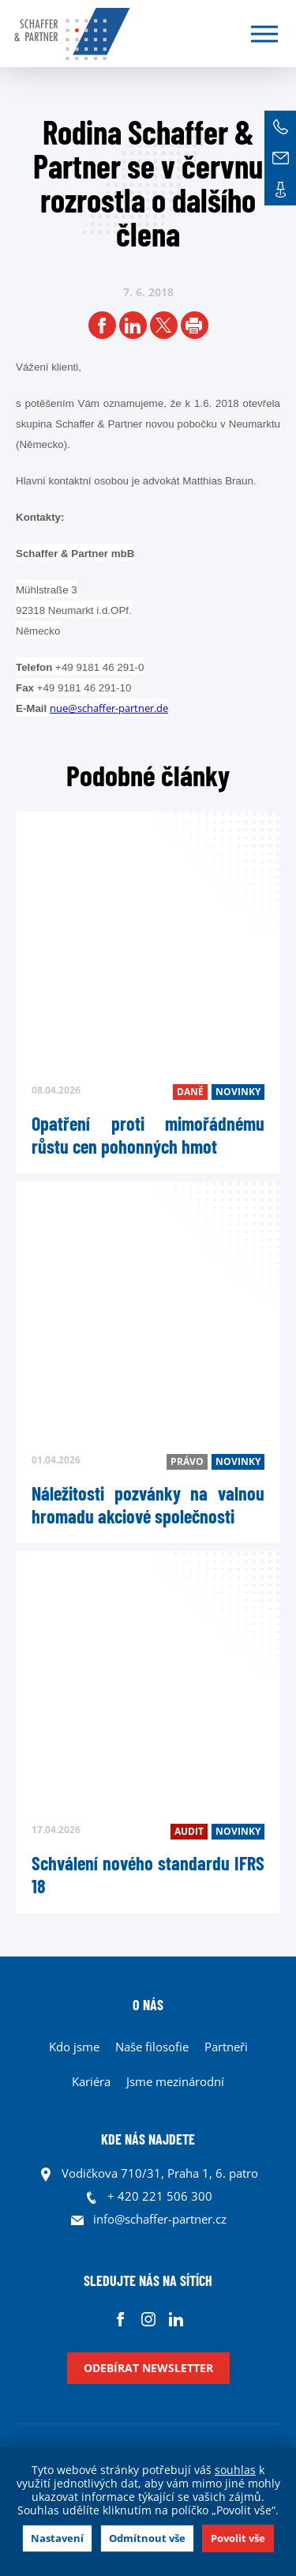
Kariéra (91, 2081)
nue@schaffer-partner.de (109, 708)
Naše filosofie (152, 2046)
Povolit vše (238, 2538)
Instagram (148, 2319)
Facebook (120, 2319)
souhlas (235, 2469)
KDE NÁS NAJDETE (148, 2139)
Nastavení (57, 2538)
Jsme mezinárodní (175, 2081)
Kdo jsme (74, 2046)
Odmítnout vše (147, 2538)
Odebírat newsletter (148, 2367)
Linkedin (175, 2319)
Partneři (226, 2046)
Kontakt (280, 189)
